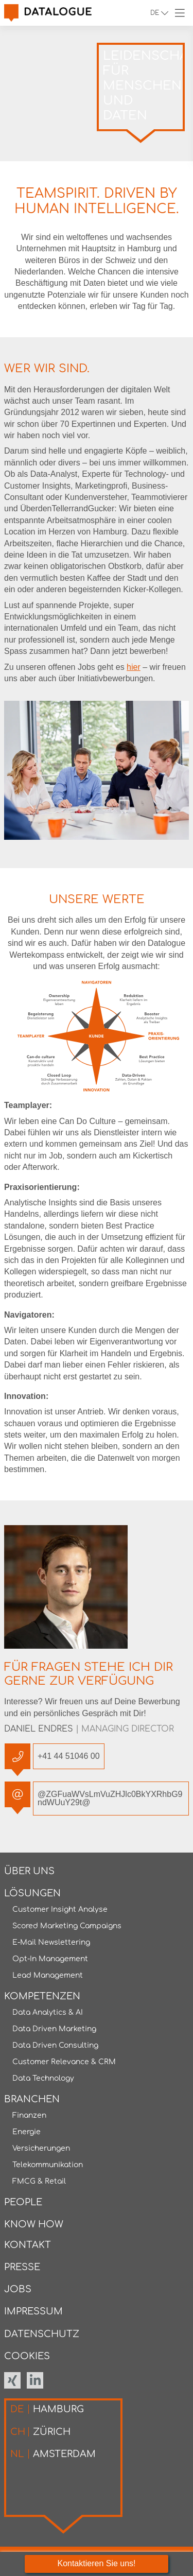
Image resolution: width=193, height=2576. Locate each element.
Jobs (17, 2289)
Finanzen (29, 2115)
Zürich (40, 2431)
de (157, 12)
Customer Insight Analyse (60, 1909)
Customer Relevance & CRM (64, 2062)
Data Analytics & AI (47, 2012)
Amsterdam (53, 2454)
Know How (33, 2224)
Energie (26, 2132)
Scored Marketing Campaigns (66, 1926)
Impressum (33, 2311)
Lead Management (47, 1975)
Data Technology (43, 2078)
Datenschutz (41, 2334)
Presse (22, 2267)
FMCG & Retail (39, 2181)
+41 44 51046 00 (66, 1756)
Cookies (27, 2356)
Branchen (32, 2099)
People (23, 2202)
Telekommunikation (47, 2165)
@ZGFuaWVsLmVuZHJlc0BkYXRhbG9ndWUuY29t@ (108, 1794)
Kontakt (27, 2245)
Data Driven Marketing (54, 2029)
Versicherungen (41, 2148)
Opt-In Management (50, 1959)
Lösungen (32, 1893)
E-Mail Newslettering (51, 1942)
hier (134, 667)
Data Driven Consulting (55, 2045)
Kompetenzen (42, 1996)
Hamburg (47, 2409)
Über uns (29, 1871)
